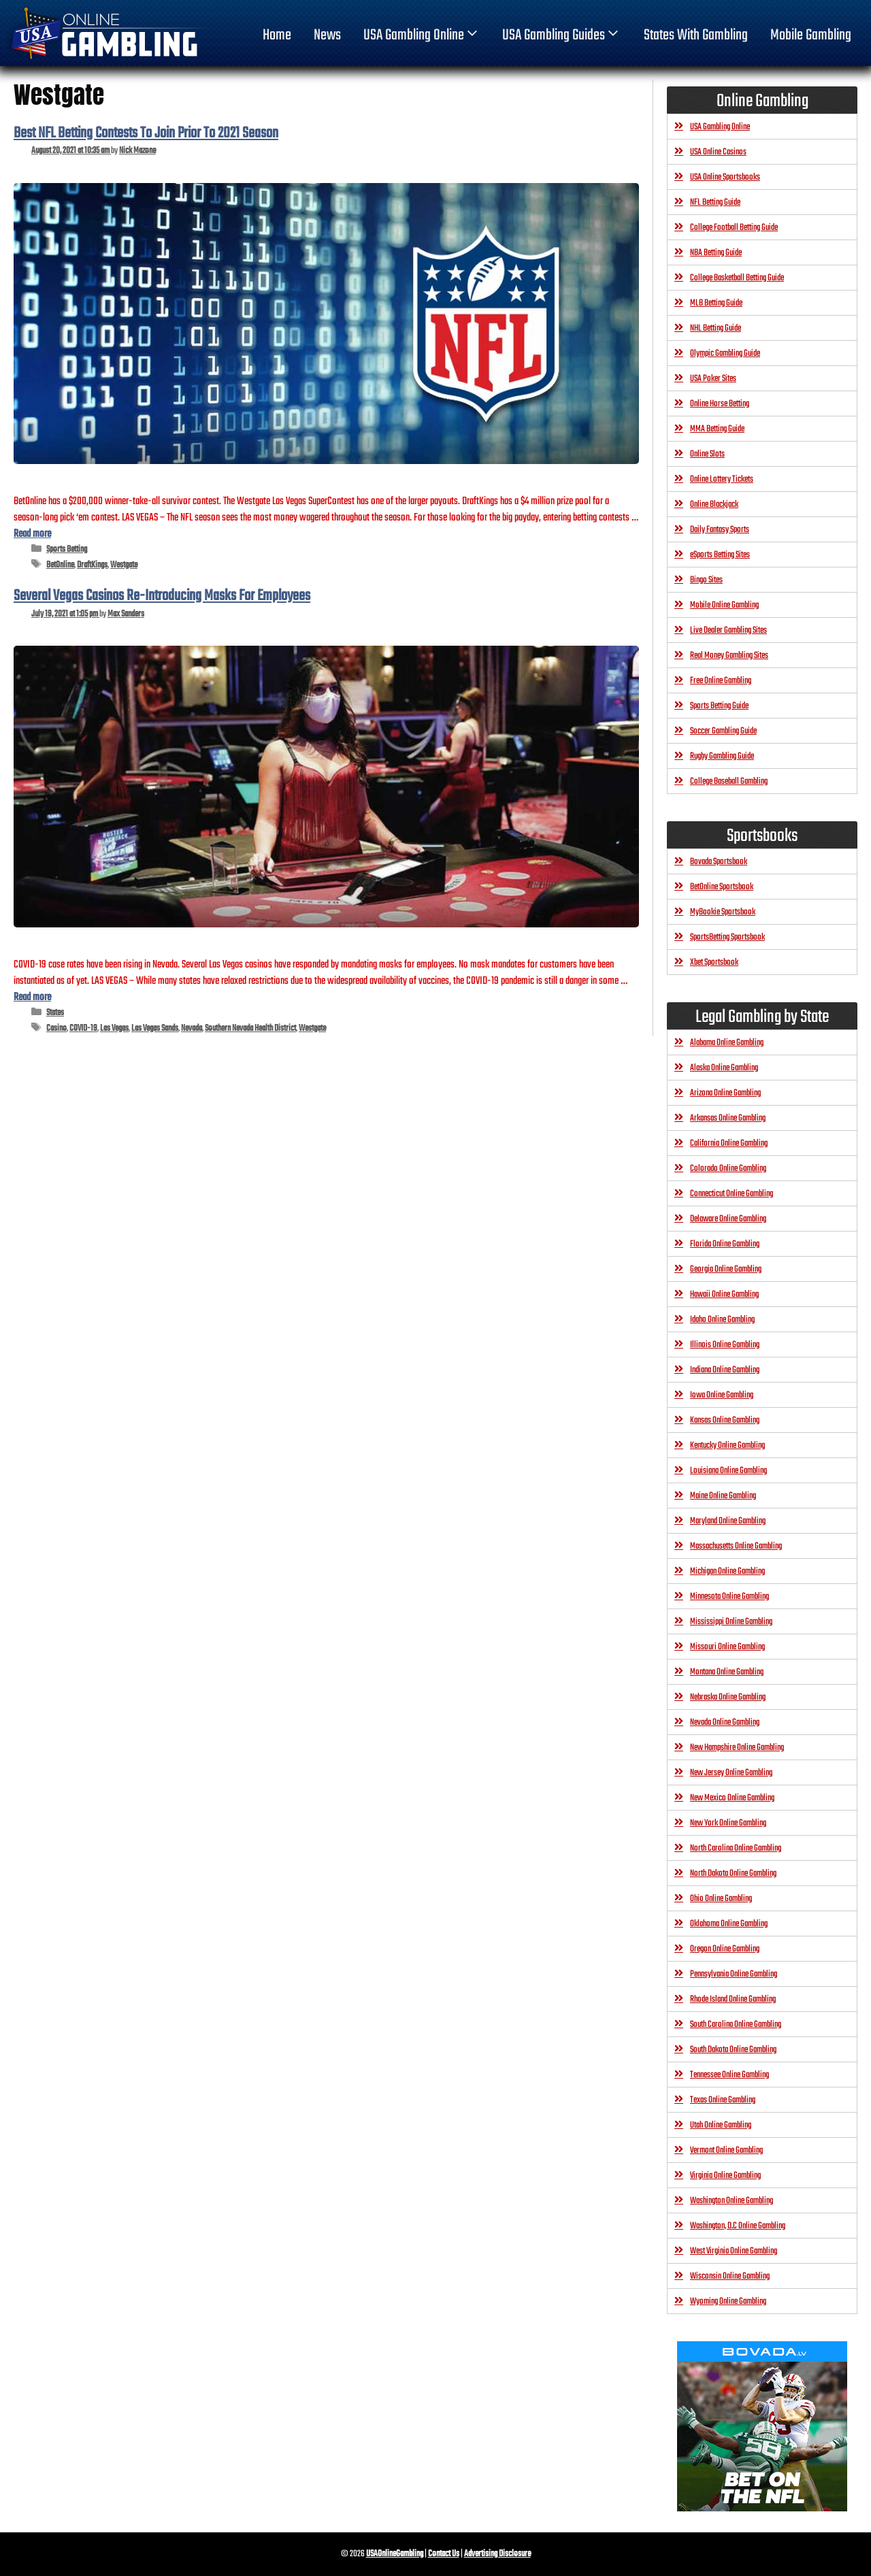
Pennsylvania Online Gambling (733, 1974)
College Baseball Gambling (729, 781)
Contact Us (443, 2554)
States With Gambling (696, 35)
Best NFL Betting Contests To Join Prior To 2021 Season (146, 133)
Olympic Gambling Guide (725, 353)
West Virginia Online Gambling (733, 2251)
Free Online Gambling (720, 681)
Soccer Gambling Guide (723, 731)
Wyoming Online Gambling (728, 2301)
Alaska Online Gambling (724, 1068)
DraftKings (92, 565)
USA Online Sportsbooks (725, 177)
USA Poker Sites (713, 378)
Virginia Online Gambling (725, 2175)
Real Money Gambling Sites (729, 655)
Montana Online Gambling (726, 1672)
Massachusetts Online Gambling (736, 1546)
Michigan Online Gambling (727, 1571)
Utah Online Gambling (720, 2125)
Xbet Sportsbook (714, 962)
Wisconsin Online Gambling (730, 2276)
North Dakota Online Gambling (733, 1873)
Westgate (123, 565)
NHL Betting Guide (715, 328)
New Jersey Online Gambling (731, 1773)
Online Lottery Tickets (721, 479)
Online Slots (707, 454)
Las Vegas (114, 1028)
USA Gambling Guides (561, 35)
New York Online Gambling (728, 1823)
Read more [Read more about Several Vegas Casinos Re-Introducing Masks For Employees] (32, 997)
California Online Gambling (729, 1143)
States (55, 1013)
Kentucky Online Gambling (727, 1445)
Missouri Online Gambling (727, 1647)
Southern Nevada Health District (250, 1028)
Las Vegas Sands (154, 1028)
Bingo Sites (706, 580)
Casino (56, 1028)
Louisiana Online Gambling (728, 1471)
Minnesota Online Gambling (729, 1596)
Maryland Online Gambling (728, 1521)
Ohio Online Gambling (721, 1899)
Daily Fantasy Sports (719, 530)
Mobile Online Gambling (724, 605)
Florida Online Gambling (724, 1244)
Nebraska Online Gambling (728, 1697)
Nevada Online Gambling (724, 1722)
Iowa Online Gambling (721, 1395)
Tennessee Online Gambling (729, 2075)
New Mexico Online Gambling (732, 1798)
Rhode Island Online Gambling (733, 1999)
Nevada (191, 1028)
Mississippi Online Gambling (731, 1622)
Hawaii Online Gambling (724, 1294)
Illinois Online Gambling (724, 1345)
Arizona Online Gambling (725, 1093)
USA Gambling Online (421, 35)
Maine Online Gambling (723, 1496)
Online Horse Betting (719, 404)
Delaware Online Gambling (728, 1219)
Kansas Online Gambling (724, 1420)
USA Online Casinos (718, 152)
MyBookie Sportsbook (722, 912)
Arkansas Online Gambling (728, 1118)
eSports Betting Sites (720, 555)
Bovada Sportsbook (718, 862)
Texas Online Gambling (722, 2100)
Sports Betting (66, 549)
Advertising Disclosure (497, 2554)
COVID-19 (83, 1028)
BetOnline (60, 565)
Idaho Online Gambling (722, 1319)
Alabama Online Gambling (726, 1043)
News (327, 35)
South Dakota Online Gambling (733, 2050)
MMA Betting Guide (717, 429)
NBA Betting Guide (716, 253)
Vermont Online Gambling (726, 2150)
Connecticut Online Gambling (731, 1194)
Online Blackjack (714, 504)
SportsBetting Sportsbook (727, 937)
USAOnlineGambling (394, 2554)
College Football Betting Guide (734, 227)
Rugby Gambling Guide (722, 756)
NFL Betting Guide (715, 202)
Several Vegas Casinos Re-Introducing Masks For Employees (162, 596)
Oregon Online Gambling (724, 1949)
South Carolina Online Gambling (735, 2024)
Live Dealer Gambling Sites (728, 630)
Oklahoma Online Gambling (729, 1924)
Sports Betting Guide (719, 706)
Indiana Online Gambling (724, 1370)
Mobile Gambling (810, 35)
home (277, 35)
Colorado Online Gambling (728, 1168)
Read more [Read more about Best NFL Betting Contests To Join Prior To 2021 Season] (32, 533)
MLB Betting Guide (716, 303)
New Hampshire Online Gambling (737, 1747)
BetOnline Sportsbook (721, 887)
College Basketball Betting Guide (737, 278)
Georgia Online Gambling (725, 1269)
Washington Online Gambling (731, 2201)
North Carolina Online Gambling (735, 1848)
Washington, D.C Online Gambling (737, 2226)
